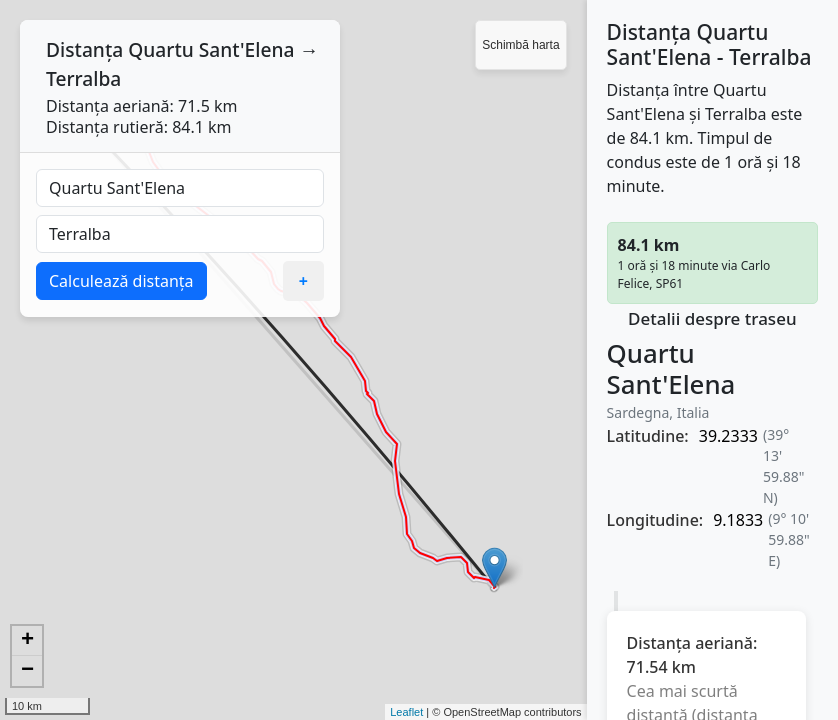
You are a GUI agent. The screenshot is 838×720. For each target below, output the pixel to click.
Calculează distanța (121, 281)
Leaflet (406, 712)
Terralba (83, 78)
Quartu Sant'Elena (211, 49)
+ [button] (27, 641)
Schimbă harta (520, 45)
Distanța (84, 49)
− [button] (27, 671)
